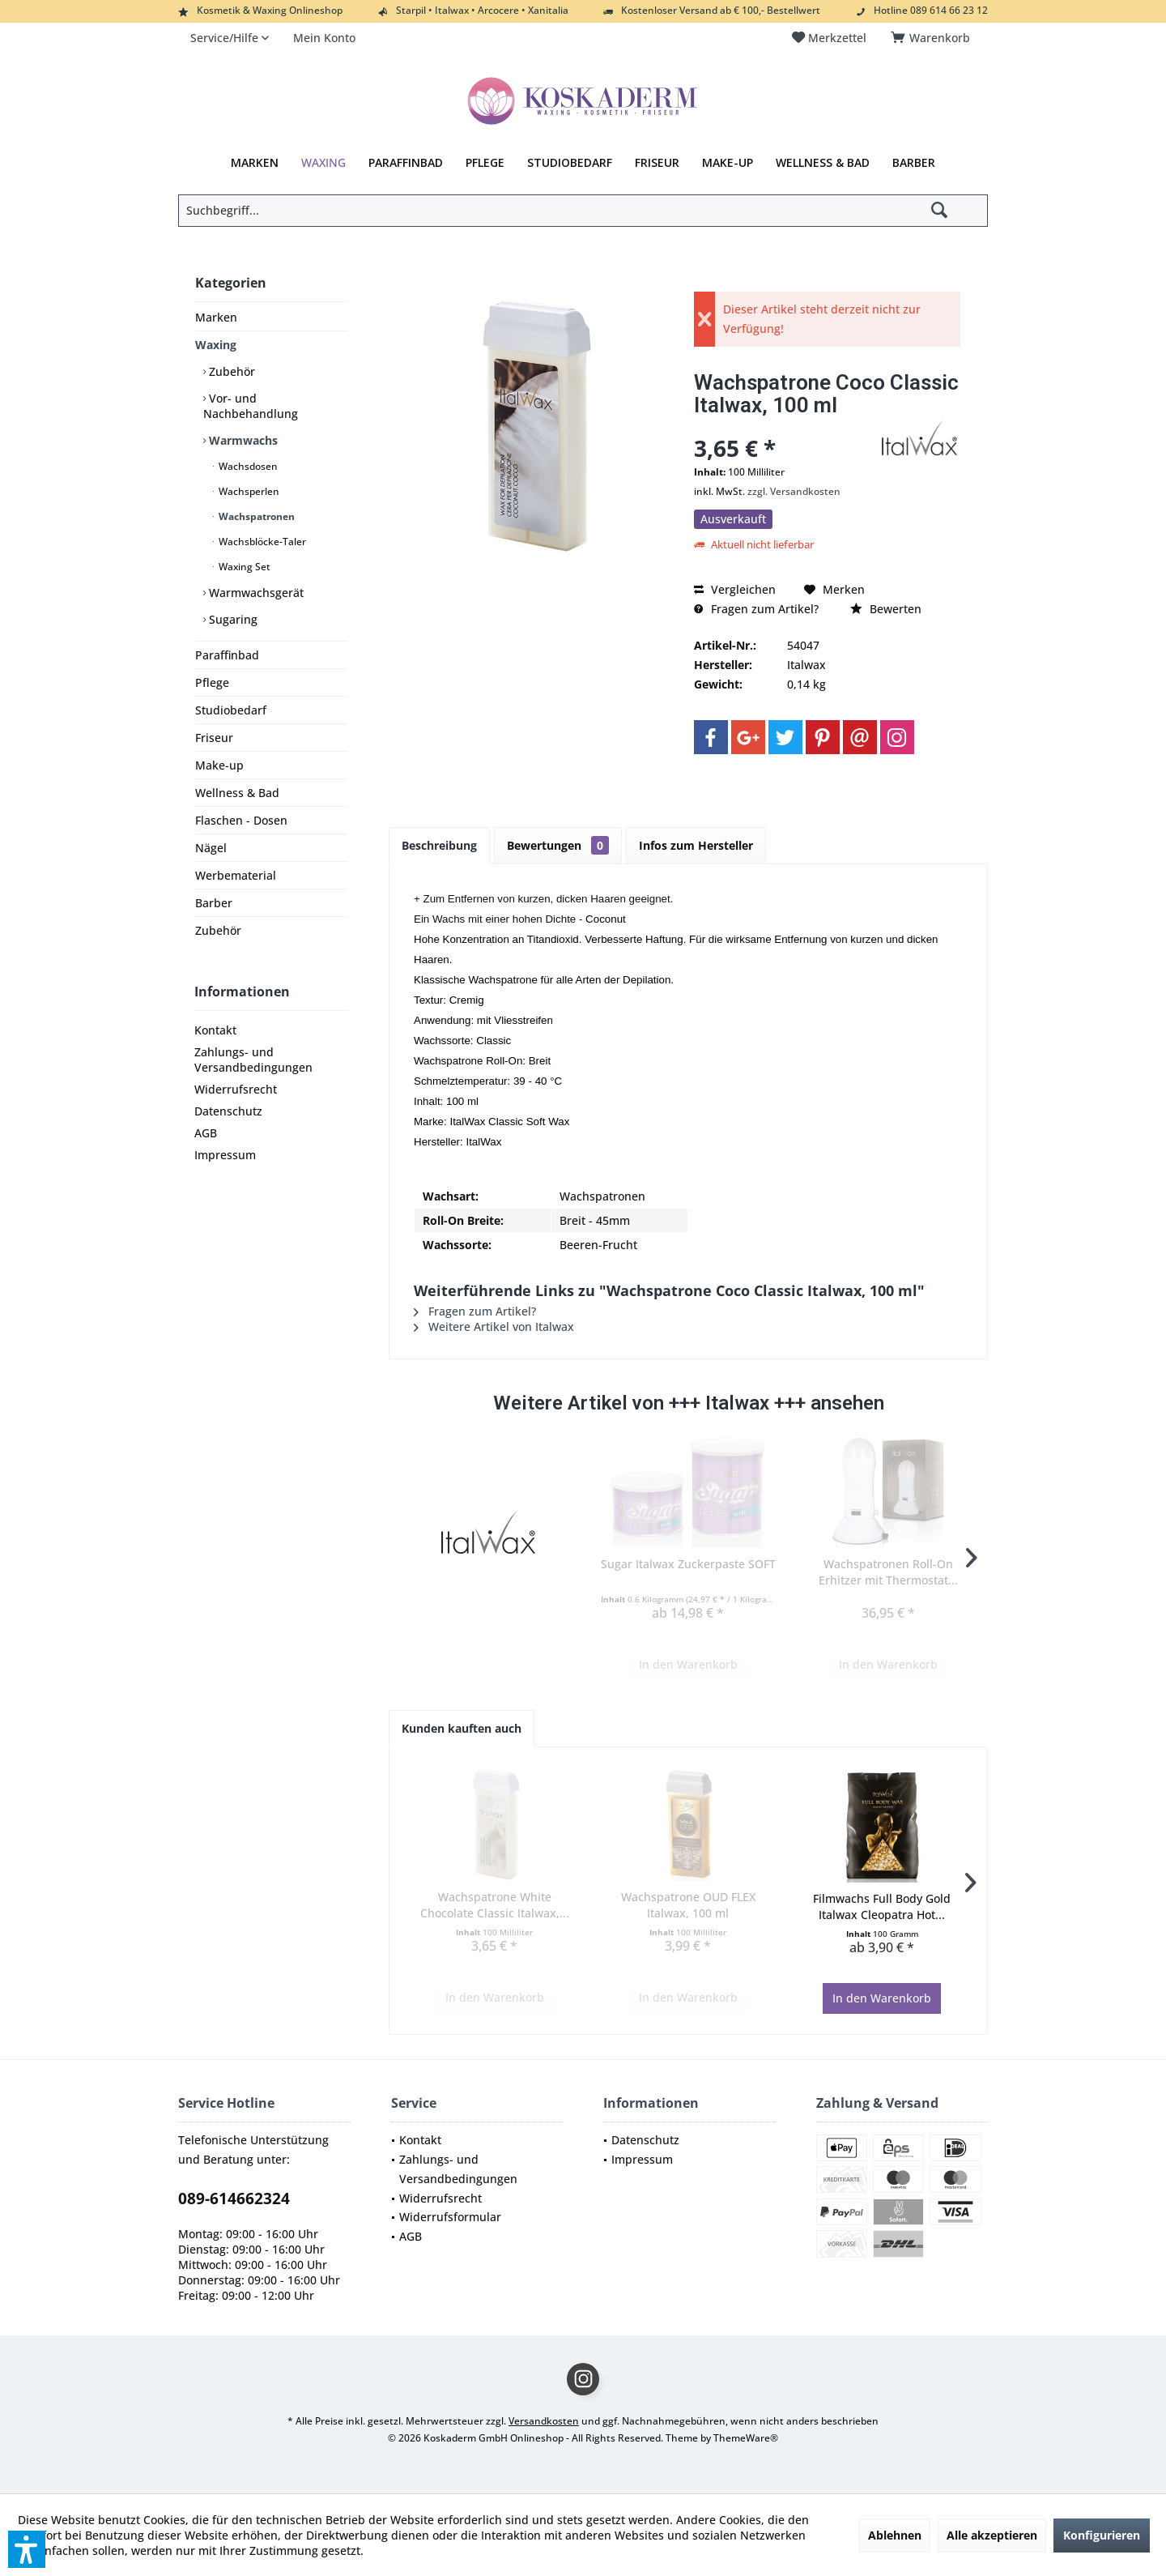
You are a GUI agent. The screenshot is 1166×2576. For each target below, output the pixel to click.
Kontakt (215, 1030)
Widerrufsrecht (235, 1089)
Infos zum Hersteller (696, 845)
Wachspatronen (255, 516)
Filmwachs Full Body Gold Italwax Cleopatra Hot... (882, 1906)
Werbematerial (235, 875)
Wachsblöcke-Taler (261, 541)
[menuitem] (933, 38)
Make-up (219, 765)
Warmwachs (242, 440)
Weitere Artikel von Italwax (494, 1326)
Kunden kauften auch (461, 1728)
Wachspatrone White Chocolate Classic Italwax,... (494, 1905)
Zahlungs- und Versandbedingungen (253, 1059)
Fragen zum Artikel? (756, 608)
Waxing (215, 344)
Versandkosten (544, 2421)
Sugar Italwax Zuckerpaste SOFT (688, 1564)
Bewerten (885, 608)
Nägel (211, 847)
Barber (213, 903)
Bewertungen (558, 845)
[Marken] (254, 162)
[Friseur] (657, 162)
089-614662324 (234, 2198)
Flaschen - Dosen (241, 820)
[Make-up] (727, 162)
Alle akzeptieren (992, 2535)
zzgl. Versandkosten (793, 491)
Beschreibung (439, 845)
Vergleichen (735, 589)
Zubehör (230, 371)
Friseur (214, 737)
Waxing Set (243, 567)
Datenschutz (228, 1111)
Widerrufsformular (450, 2216)
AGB (205, 1133)
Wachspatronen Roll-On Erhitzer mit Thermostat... (888, 1572)
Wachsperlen (247, 491)
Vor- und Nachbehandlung (250, 405)
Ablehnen (894, 2535)
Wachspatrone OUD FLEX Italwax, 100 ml (688, 1905)
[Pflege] (485, 162)
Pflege (212, 682)
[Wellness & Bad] (822, 162)
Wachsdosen (247, 466)
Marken (216, 317)
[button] (26, 2549)
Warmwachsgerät (255, 592)
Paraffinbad (227, 655)
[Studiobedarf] (569, 162)
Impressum (225, 1154)
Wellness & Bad (237, 792)
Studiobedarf (230, 710)
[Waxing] (323, 162)
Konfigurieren (1101, 2535)
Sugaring (231, 619)
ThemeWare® (745, 2438)
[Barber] (914, 162)
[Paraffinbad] (405, 162)
